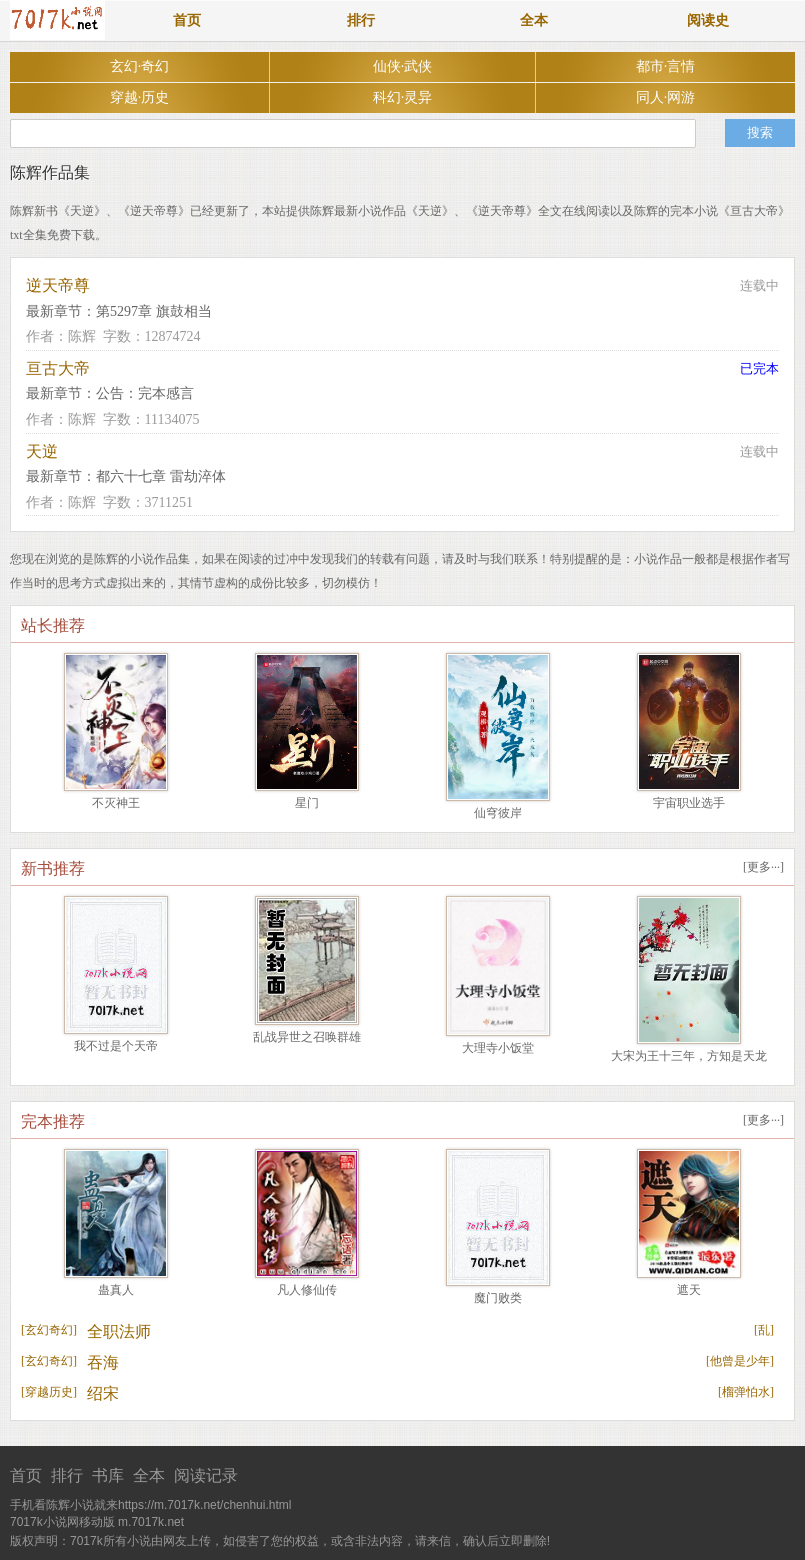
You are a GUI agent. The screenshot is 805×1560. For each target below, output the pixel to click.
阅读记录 (206, 1475)
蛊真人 (116, 1290)
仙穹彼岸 (498, 813)
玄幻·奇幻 (140, 66)
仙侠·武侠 (403, 66)
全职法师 (119, 1331)
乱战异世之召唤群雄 (307, 1037)
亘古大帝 (58, 368)
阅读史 (708, 20)
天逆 (42, 451)
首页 (187, 20)
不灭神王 (116, 803)
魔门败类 (498, 1298)
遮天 (689, 1290)
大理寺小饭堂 (498, 1048)
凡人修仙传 (307, 1290)
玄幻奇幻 (49, 1330)
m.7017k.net (151, 1522)
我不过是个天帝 (116, 1046)
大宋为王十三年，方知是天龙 (689, 1056)
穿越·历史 (140, 97)
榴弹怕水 (746, 1392)
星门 (307, 803)
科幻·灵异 (403, 97)
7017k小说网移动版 (62, 1522)
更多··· (763, 867)
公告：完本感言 (145, 393)
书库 (108, 1475)
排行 (361, 20)
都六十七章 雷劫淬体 (161, 476)
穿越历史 (49, 1392)
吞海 (103, 1362)
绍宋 (103, 1393)
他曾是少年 (740, 1361)
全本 (534, 20)
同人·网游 (666, 97)
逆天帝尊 (58, 285)
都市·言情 (666, 66)
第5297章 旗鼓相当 (154, 311)
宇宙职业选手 (689, 803)
